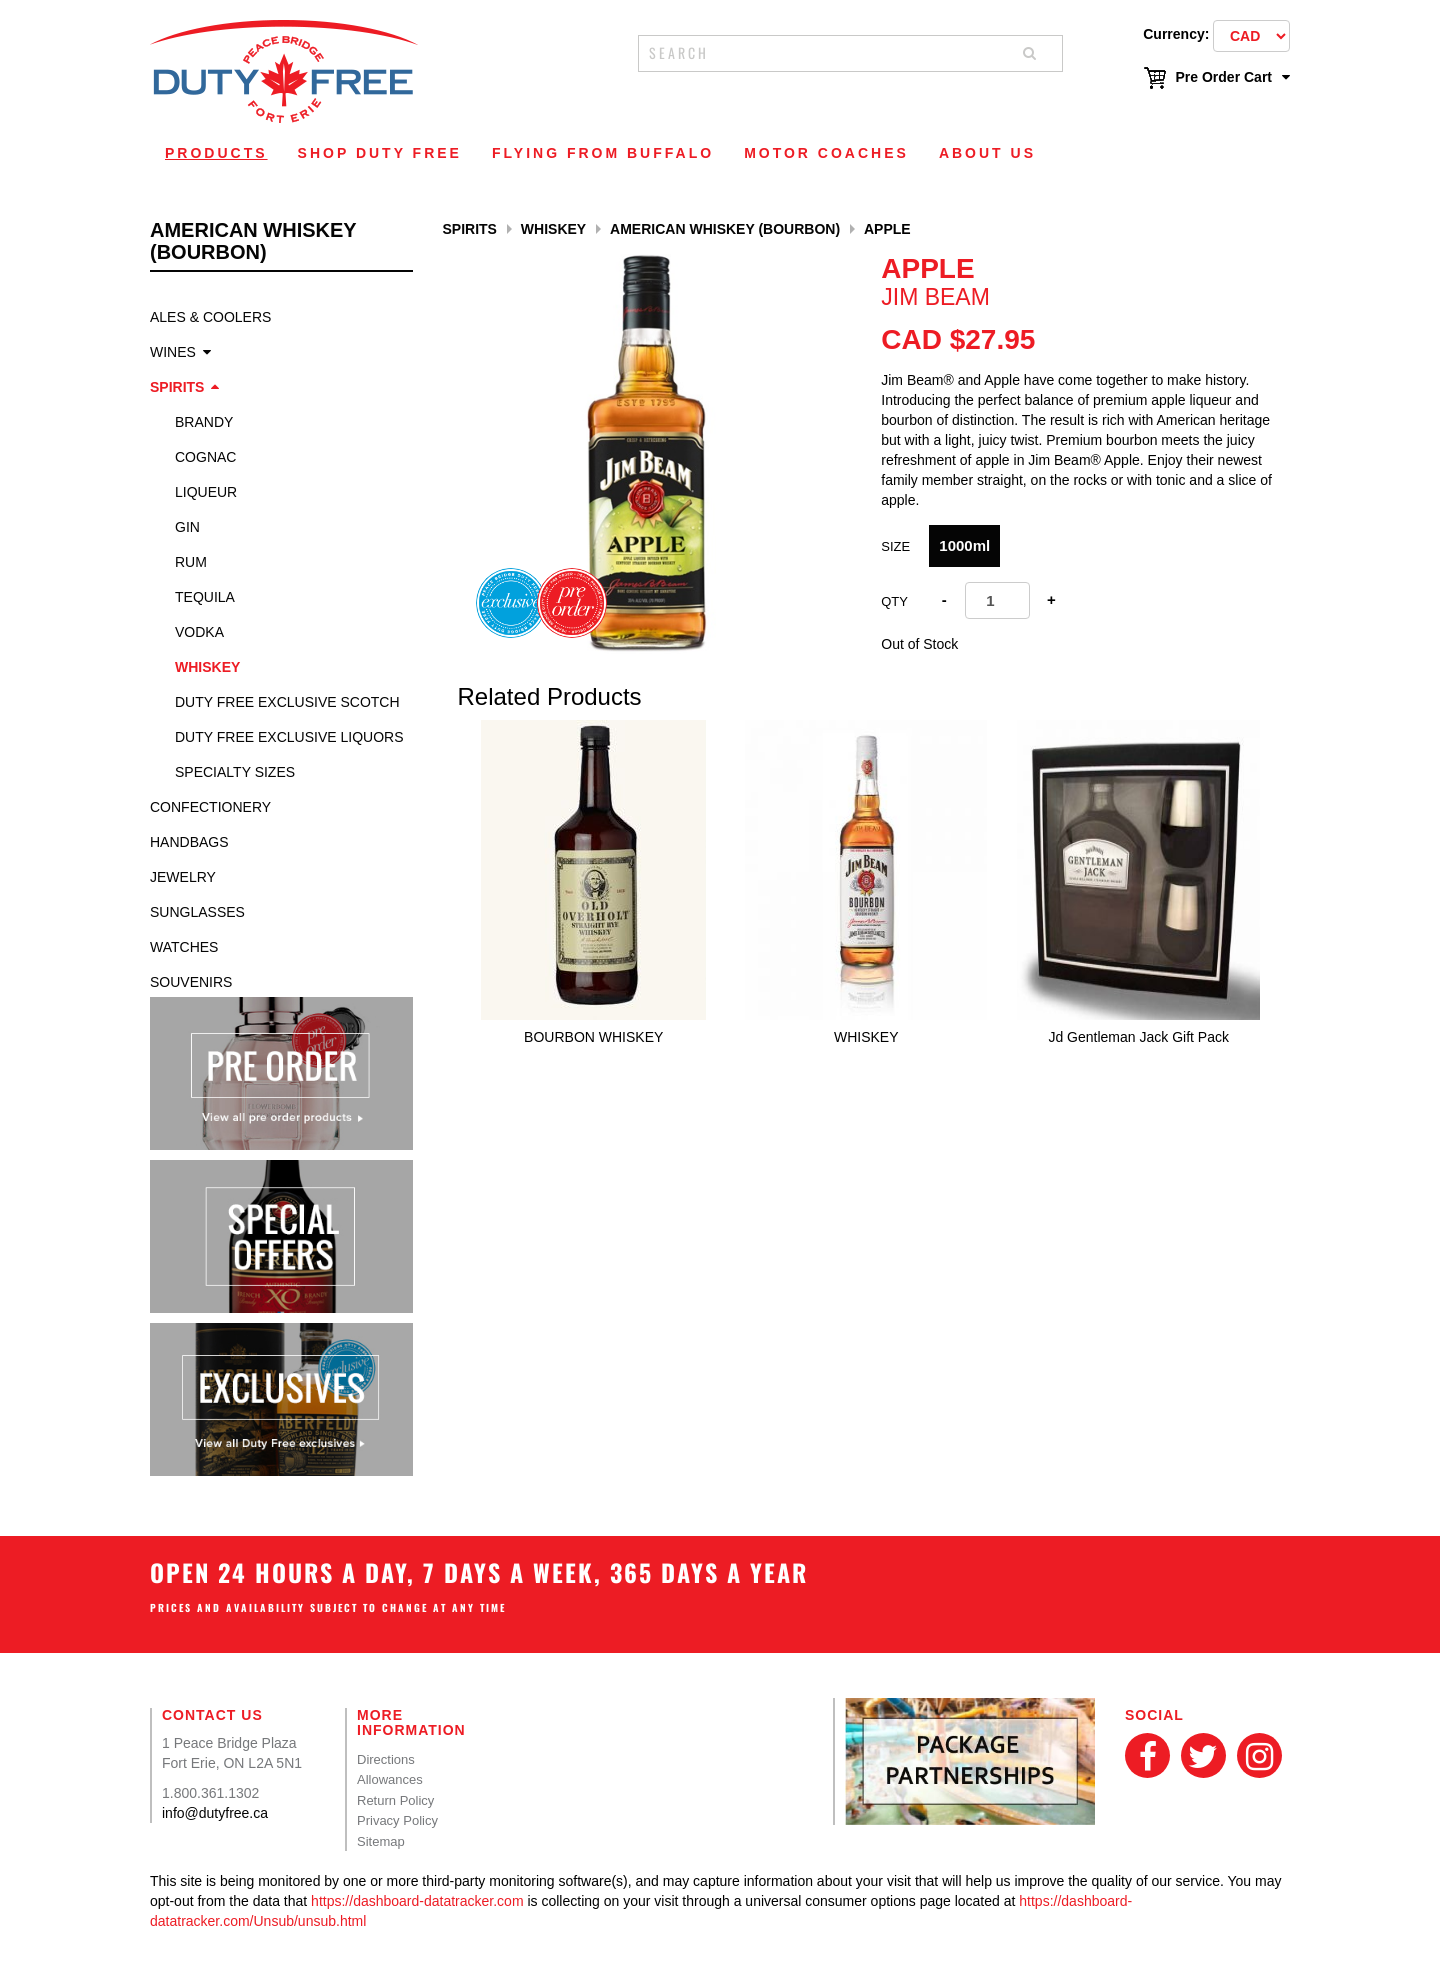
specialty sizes (235, 772)
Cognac (205, 457)
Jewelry (183, 877)
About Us (987, 153)
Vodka (199, 632)
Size (895, 546)
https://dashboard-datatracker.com (417, 1901)
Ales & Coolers (210, 317)
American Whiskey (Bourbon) (725, 229)
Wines (173, 352)
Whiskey (207, 667)
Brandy (204, 422)
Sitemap (381, 1841)
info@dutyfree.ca (215, 1813)
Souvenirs (191, 982)
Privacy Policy (397, 1820)
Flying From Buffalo (603, 153)
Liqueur (206, 492)
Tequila (205, 597)
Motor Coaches (826, 153)
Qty (894, 601)
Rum (191, 562)
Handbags (189, 842)
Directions (386, 1759)
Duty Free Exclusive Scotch (287, 702)
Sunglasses (197, 912)
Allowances (390, 1779)
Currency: (1176, 34)
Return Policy (395, 1800)
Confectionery (210, 807)
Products (216, 153)
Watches (184, 947)
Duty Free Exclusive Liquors (289, 737)
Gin (187, 527)
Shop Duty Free (380, 153)
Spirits (177, 387)
